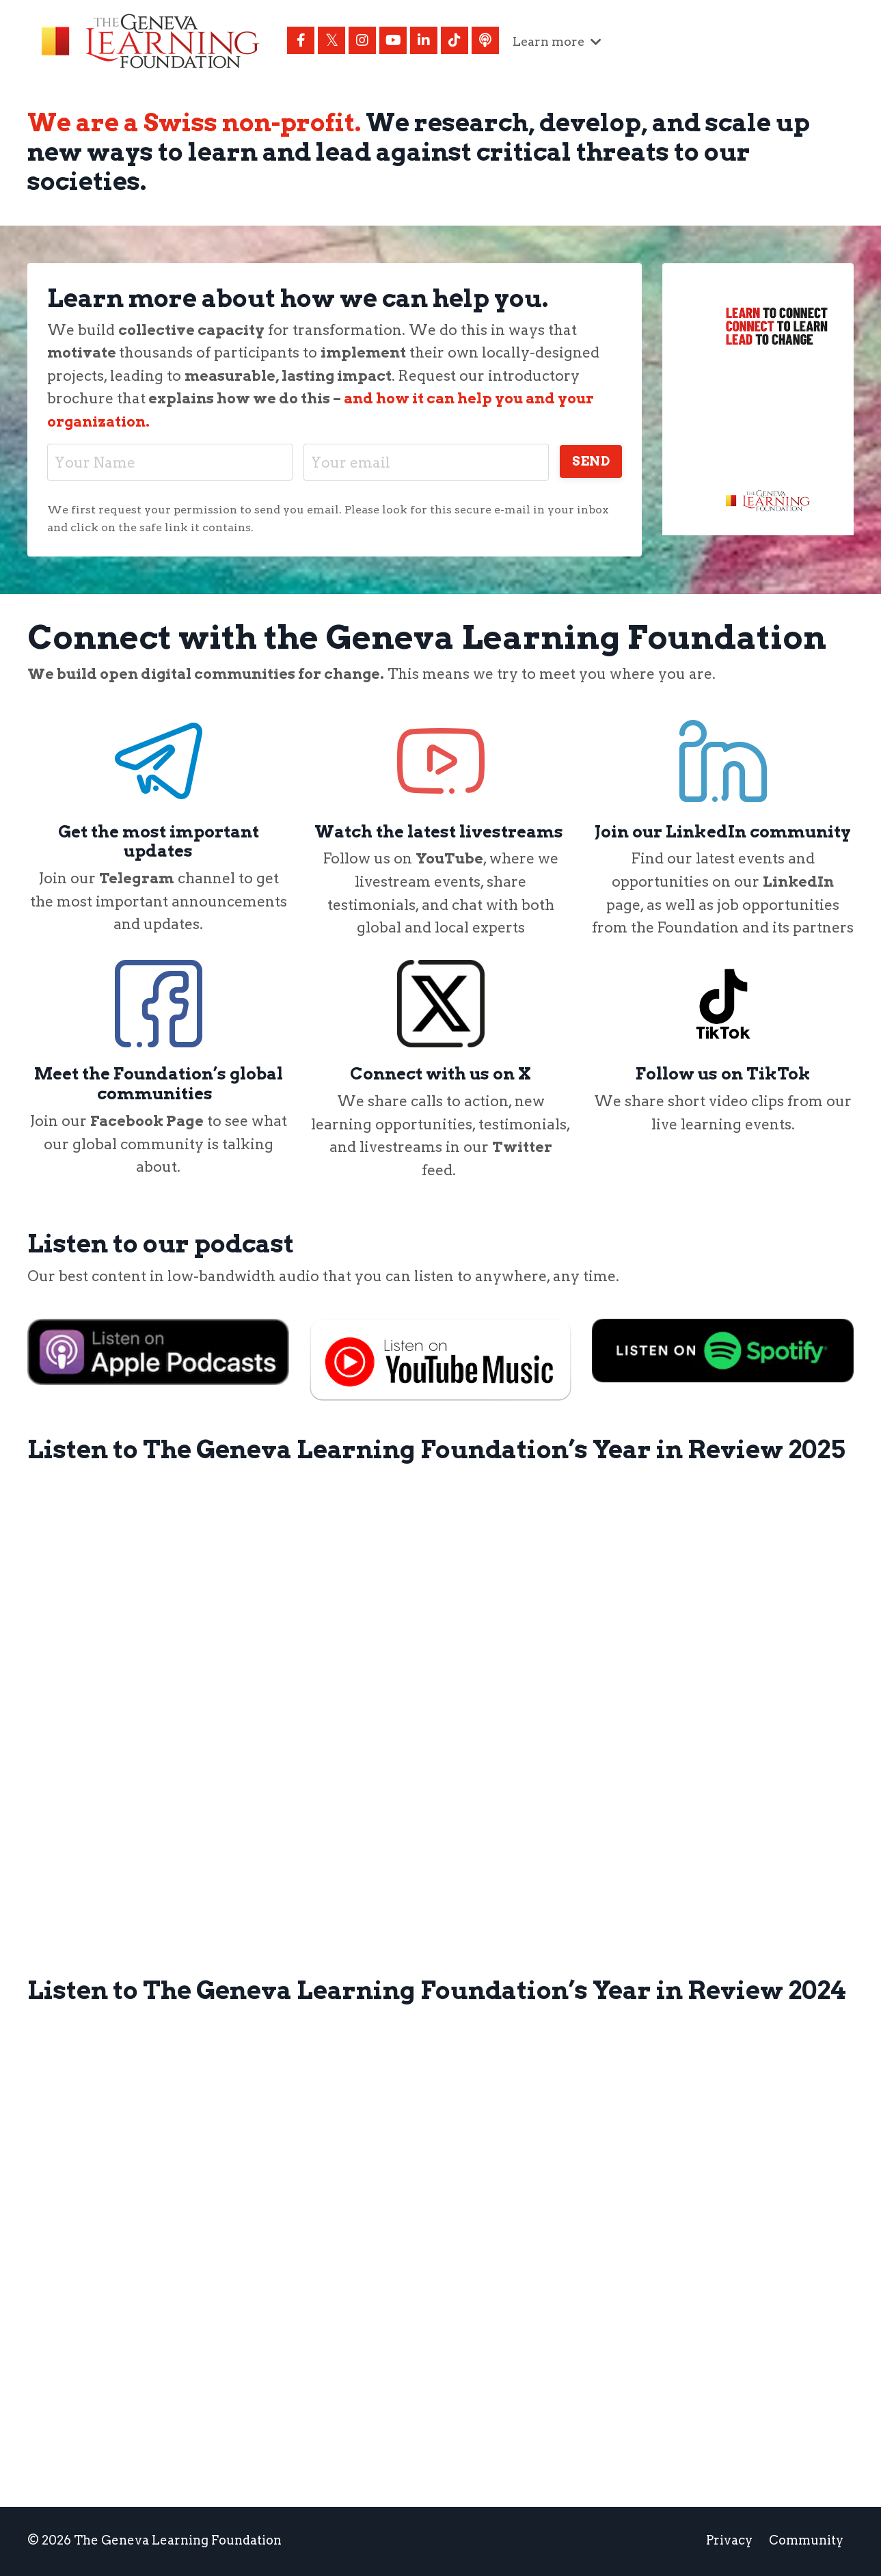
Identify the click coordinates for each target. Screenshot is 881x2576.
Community (806, 2541)
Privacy (729, 2541)
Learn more (558, 41)
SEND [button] (590, 461)
